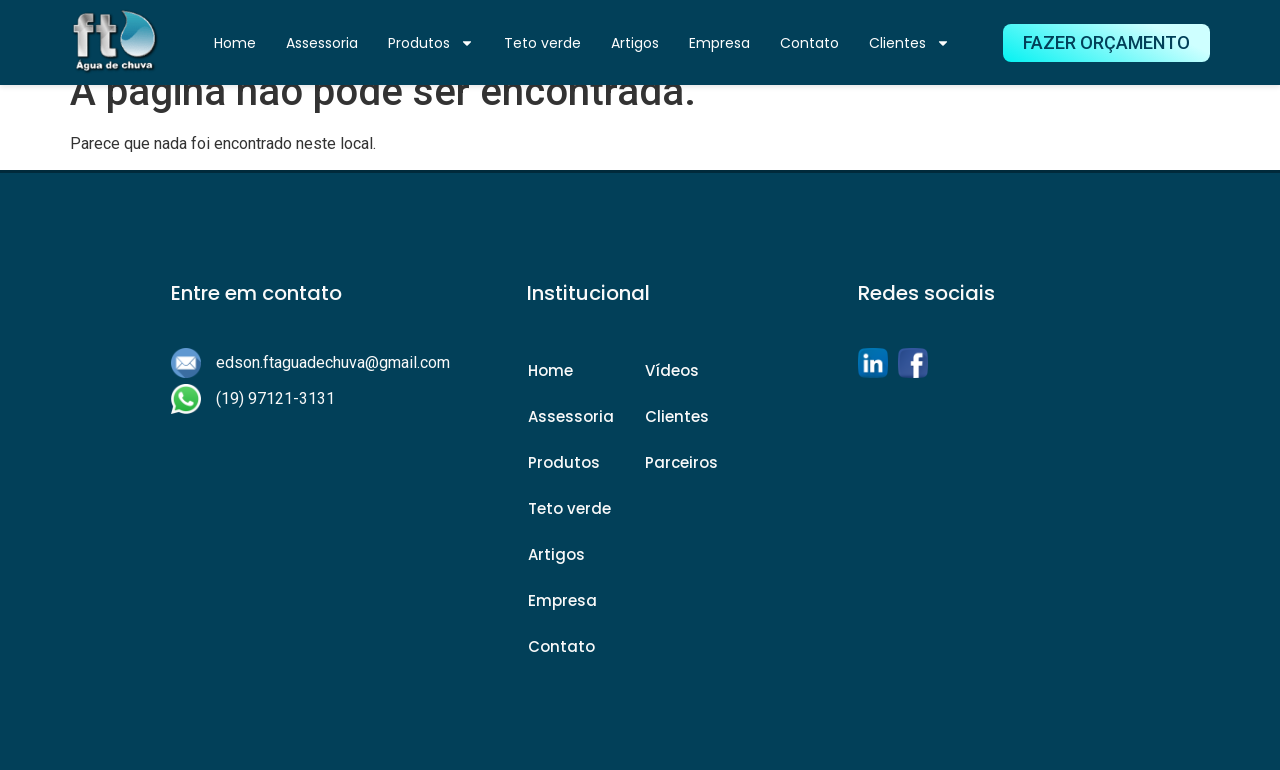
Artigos (635, 43)
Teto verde (542, 43)
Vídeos (672, 370)
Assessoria (322, 43)
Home (235, 43)
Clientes (909, 43)
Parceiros (681, 462)
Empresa (719, 43)
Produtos (431, 43)
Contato (809, 43)
